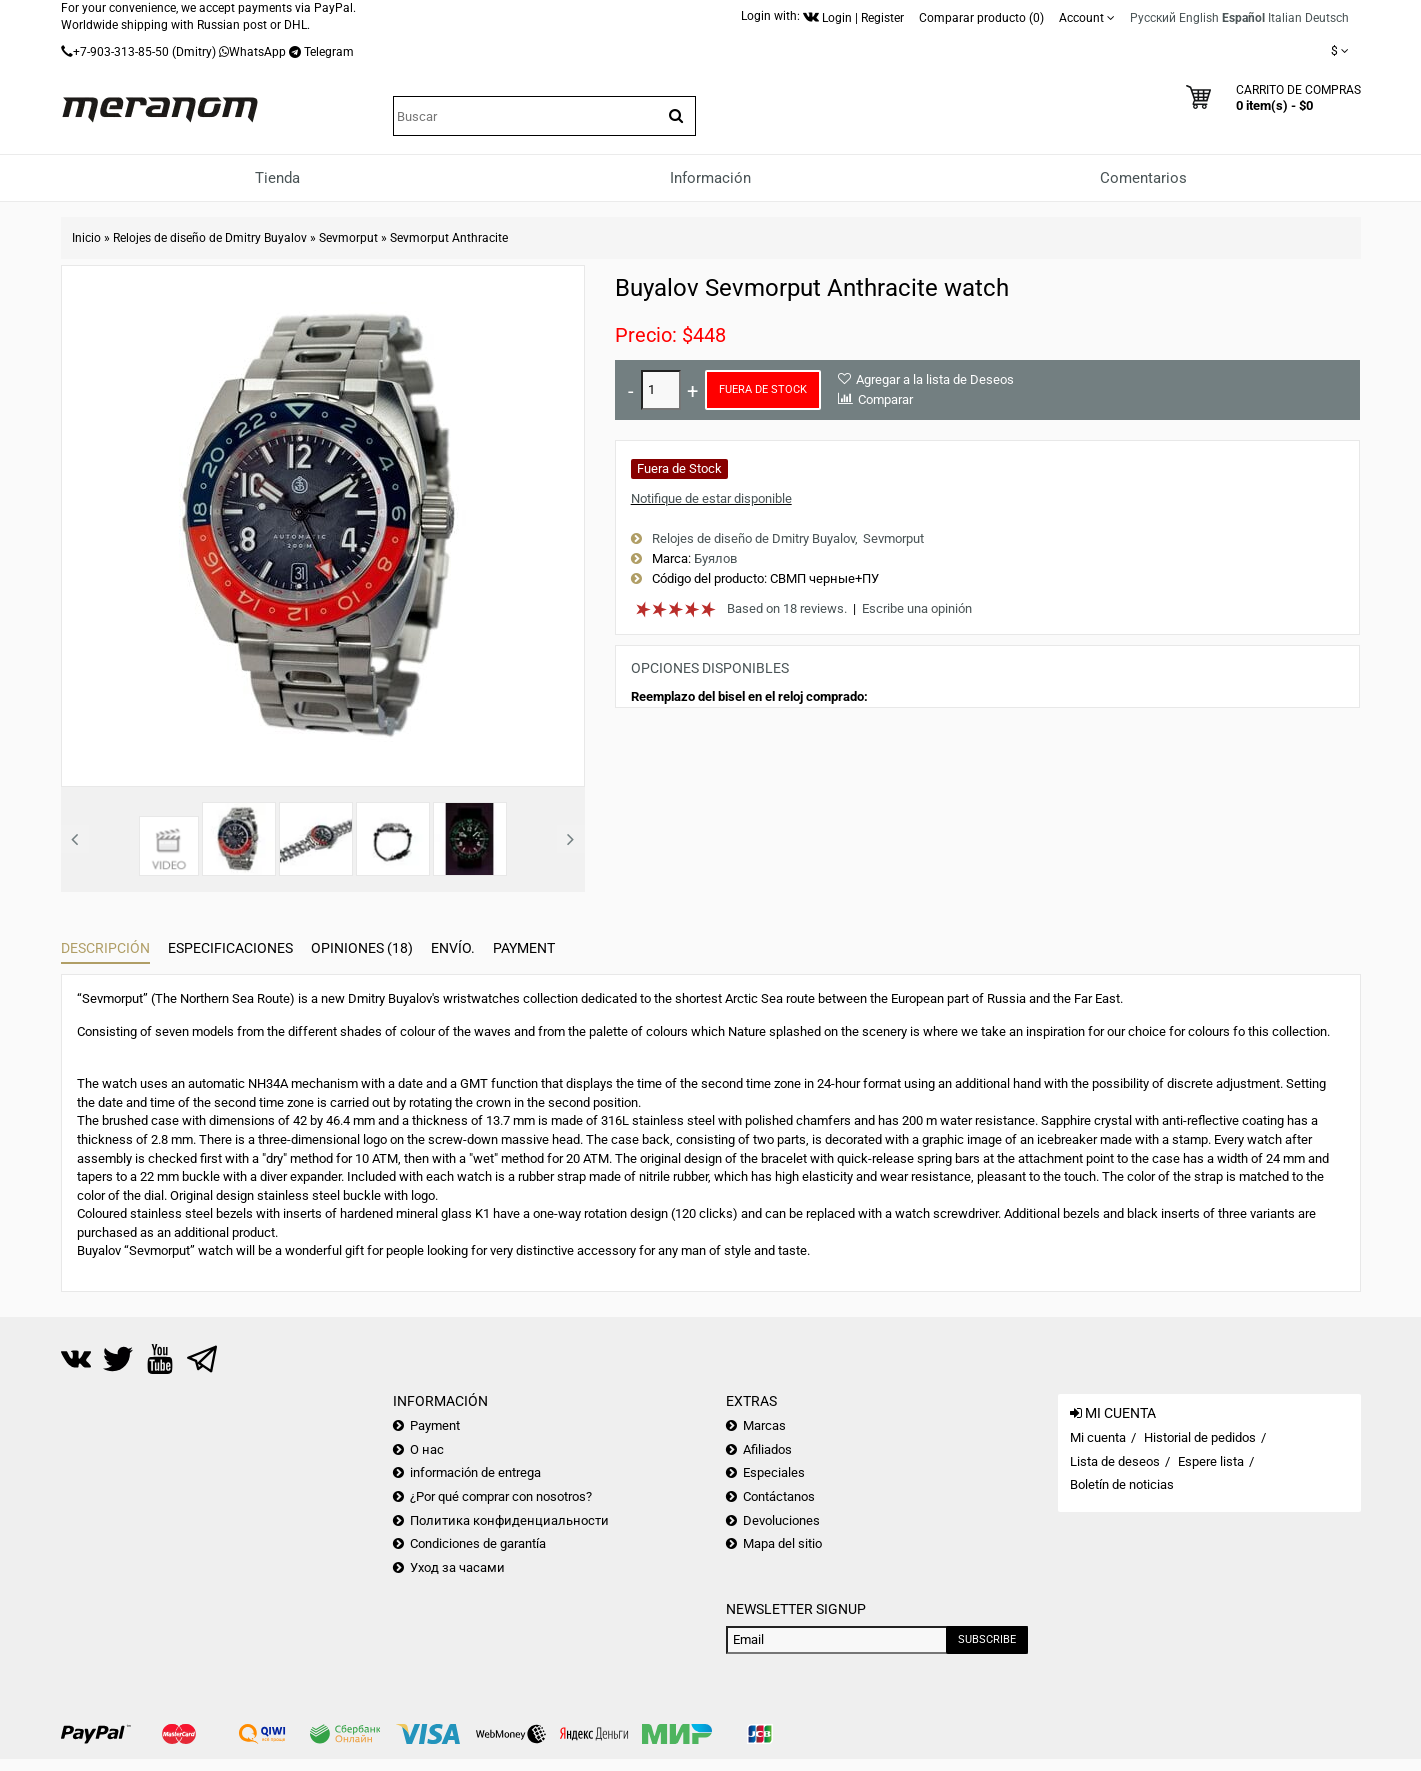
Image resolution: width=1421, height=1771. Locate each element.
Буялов (715, 558)
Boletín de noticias (1122, 1484)
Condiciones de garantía (478, 1543)
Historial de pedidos (1200, 1437)
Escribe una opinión (917, 608)
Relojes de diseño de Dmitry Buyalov (210, 238)
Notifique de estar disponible (711, 498)
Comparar (885, 399)
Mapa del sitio (782, 1543)
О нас (427, 1449)
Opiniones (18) (362, 948)
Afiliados (767, 1449)
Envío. (453, 948)
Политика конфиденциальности (509, 1520)
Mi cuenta (1098, 1437)
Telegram (329, 52)
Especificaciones (230, 948)
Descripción (105, 948)
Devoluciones (781, 1520)
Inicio (86, 238)
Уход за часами (457, 1567)
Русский (1153, 18)
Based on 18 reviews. (787, 608)
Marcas (764, 1425)
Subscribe (987, 1639)
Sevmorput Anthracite (449, 238)
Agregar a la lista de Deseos (935, 379)
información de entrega (475, 1472)
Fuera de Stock (763, 389)
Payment (524, 948)
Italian (1285, 18)
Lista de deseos (1115, 1461)
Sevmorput (348, 238)
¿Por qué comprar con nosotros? (501, 1496)
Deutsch (1327, 18)
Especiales (774, 1472)
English (1199, 18)
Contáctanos (779, 1496)
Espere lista (1211, 1461)
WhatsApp (257, 52)
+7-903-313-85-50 (121, 52)
